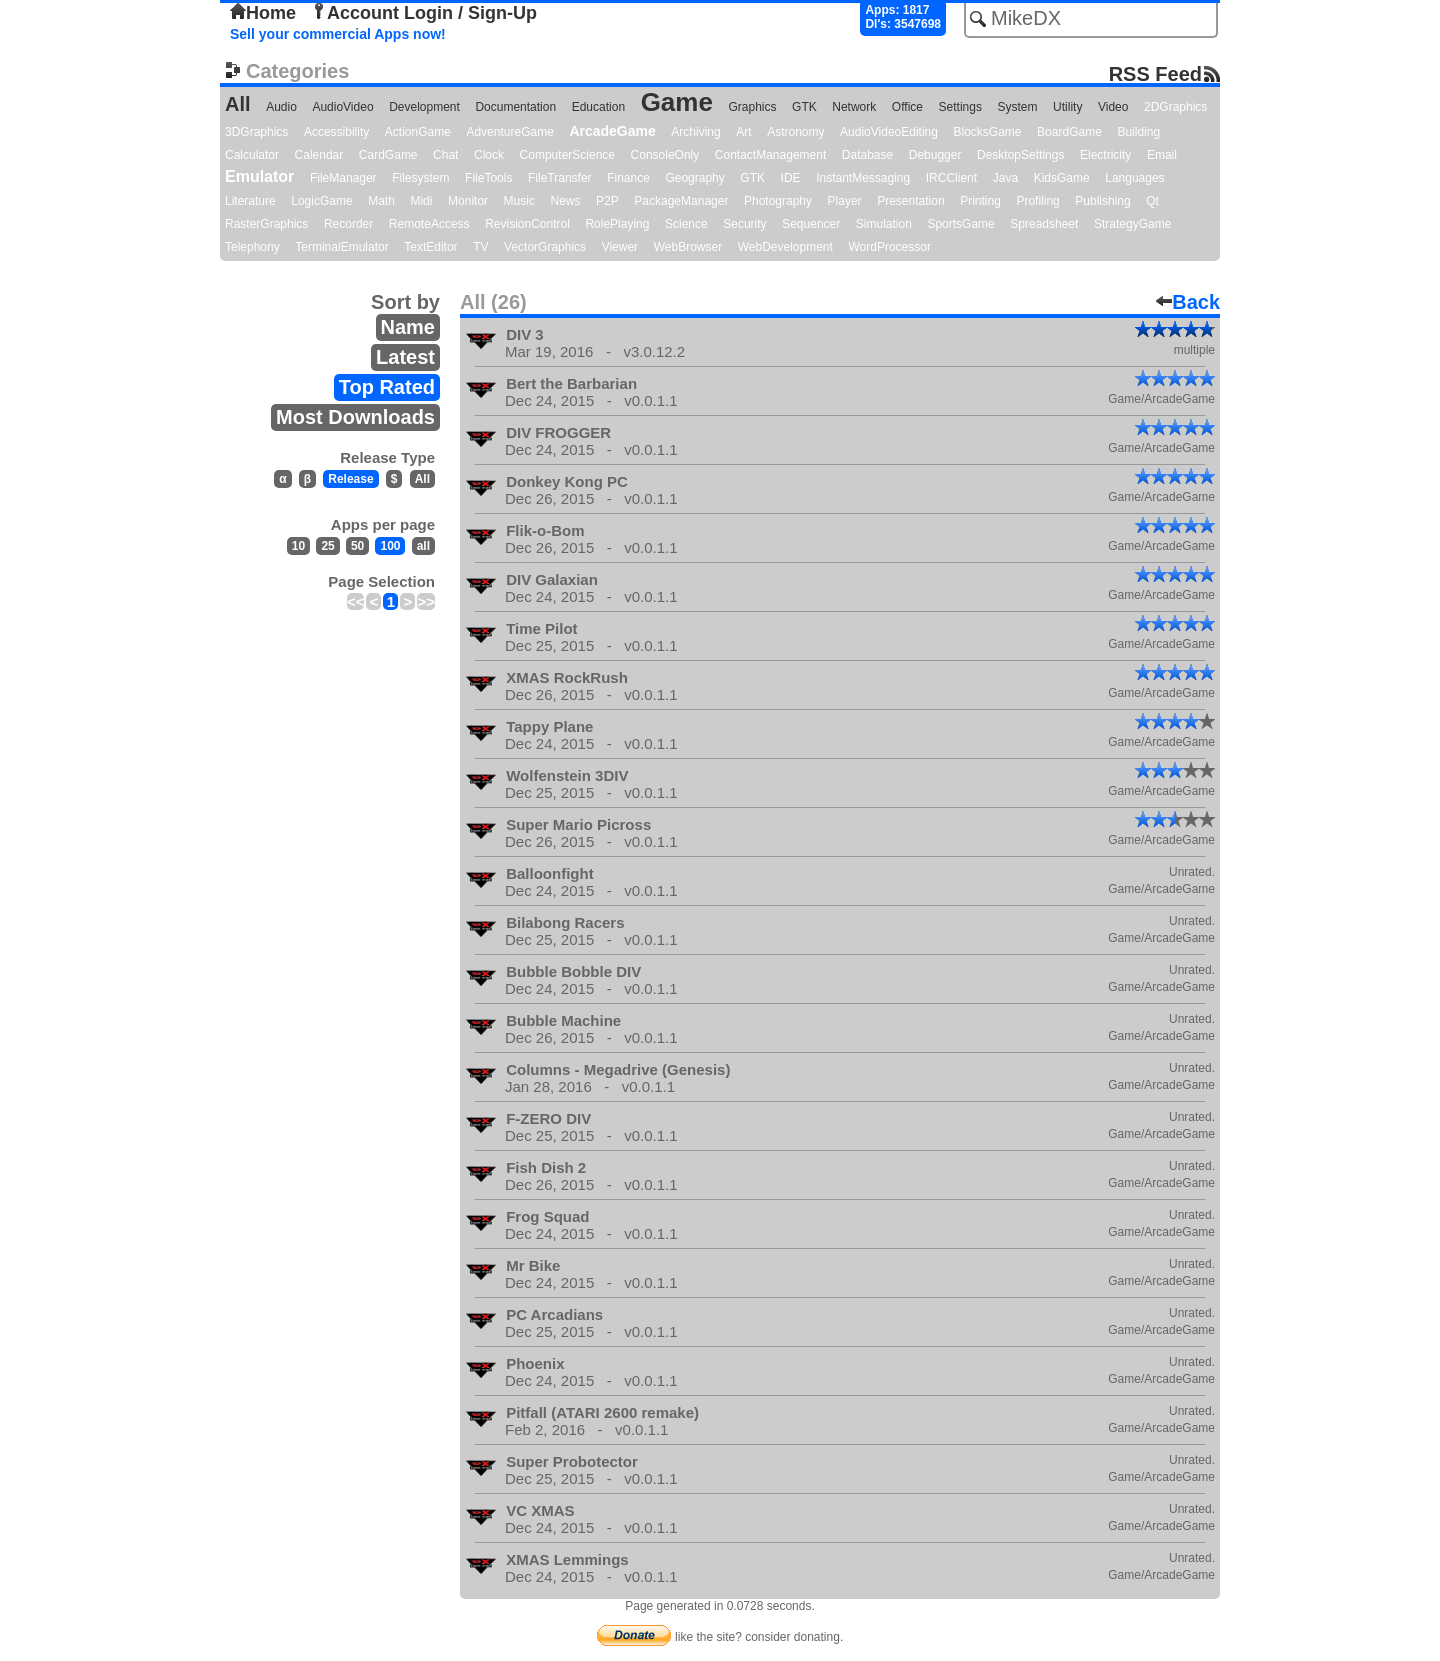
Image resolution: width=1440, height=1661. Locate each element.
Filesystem (420, 178)
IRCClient (951, 178)
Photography (778, 201)
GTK (804, 107)
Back (1188, 302)
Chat (445, 155)
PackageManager (681, 201)
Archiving (695, 132)
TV (480, 247)
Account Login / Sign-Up (424, 13)
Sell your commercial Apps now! (338, 34)
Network (854, 107)
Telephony (252, 247)
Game (677, 102)
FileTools (488, 178)
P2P (607, 201)
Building (1138, 132)
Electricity (1105, 155)
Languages (1134, 178)
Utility (1067, 107)
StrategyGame (1132, 224)
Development (424, 107)
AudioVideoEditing (889, 132)
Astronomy (795, 132)
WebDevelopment (785, 247)
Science (686, 224)
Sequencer (811, 224)
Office (907, 107)
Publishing (1102, 201)
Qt (1152, 201)
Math (381, 201)
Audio (281, 107)
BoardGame (1069, 132)
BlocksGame (988, 132)
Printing (980, 201)
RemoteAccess (429, 224)
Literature (250, 201)
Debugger (935, 155)
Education (598, 107)
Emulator (259, 176)
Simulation (884, 224)
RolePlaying (617, 224)
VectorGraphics (545, 247)
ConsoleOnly (665, 155)
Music (519, 201)
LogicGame (321, 201)
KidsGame (1062, 178)
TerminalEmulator (341, 247)
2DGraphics (1175, 107)
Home (263, 13)
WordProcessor (889, 247)
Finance (628, 178)
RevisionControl (527, 224)
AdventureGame (509, 132)
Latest (405, 357)
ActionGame (418, 132)
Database (867, 155)
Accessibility (336, 132)
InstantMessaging (863, 178)
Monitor (468, 201)
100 (390, 546)
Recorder (348, 224)
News (566, 201)
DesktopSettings (1020, 155)
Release (350, 479)
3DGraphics (256, 132)
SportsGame (960, 224)
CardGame (388, 155)
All (238, 104)
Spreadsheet (1044, 224)
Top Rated (387, 387)
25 (327, 546)
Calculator (252, 155)
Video (1113, 107)
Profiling (1037, 201)
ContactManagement (770, 155)
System (1017, 107)
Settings (960, 107)
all (423, 546)
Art (743, 132)
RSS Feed (1155, 73)
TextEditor (430, 247)
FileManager (343, 178)
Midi (421, 201)
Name (408, 327)
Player (845, 201)
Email (1162, 155)
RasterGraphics (266, 224)
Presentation (910, 201)
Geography (694, 178)
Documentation (515, 107)
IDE (791, 178)
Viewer (620, 247)
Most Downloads (355, 417)
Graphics (752, 107)
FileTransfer (560, 178)
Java (1005, 178)
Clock (489, 155)
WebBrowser (688, 247)
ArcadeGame (612, 131)
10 (298, 546)
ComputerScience (567, 155)
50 (357, 546)
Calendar (319, 155)
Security (744, 224)
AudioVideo (342, 107)
